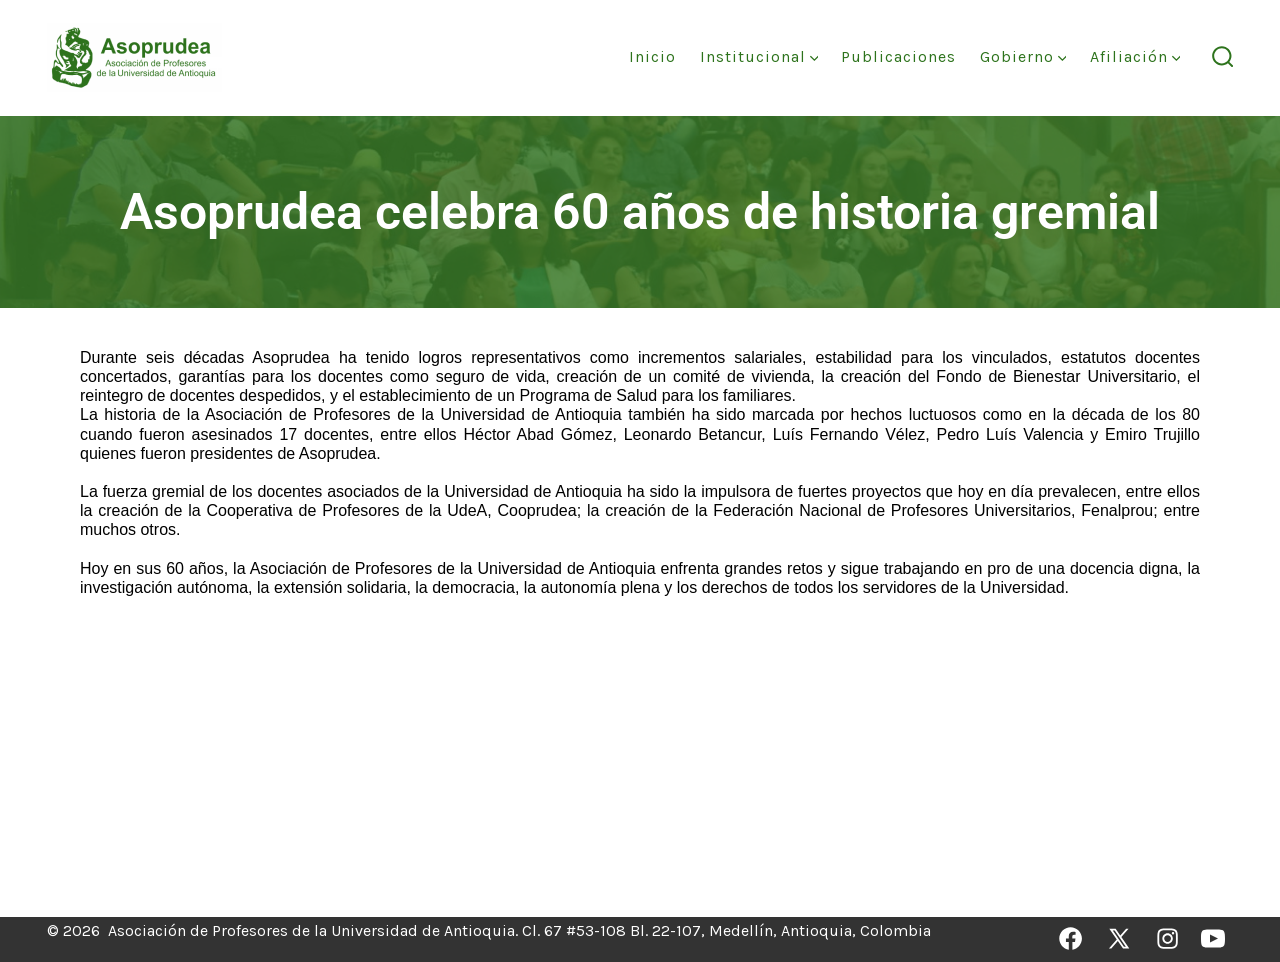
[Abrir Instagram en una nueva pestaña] (1167, 938)
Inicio (652, 56)
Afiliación (1135, 56)
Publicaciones (898, 56)
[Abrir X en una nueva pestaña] (1119, 938)
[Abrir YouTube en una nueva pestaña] (1213, 938)
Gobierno (1023, 56)
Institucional (759, 56)
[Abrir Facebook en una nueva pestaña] (1070, 938)
